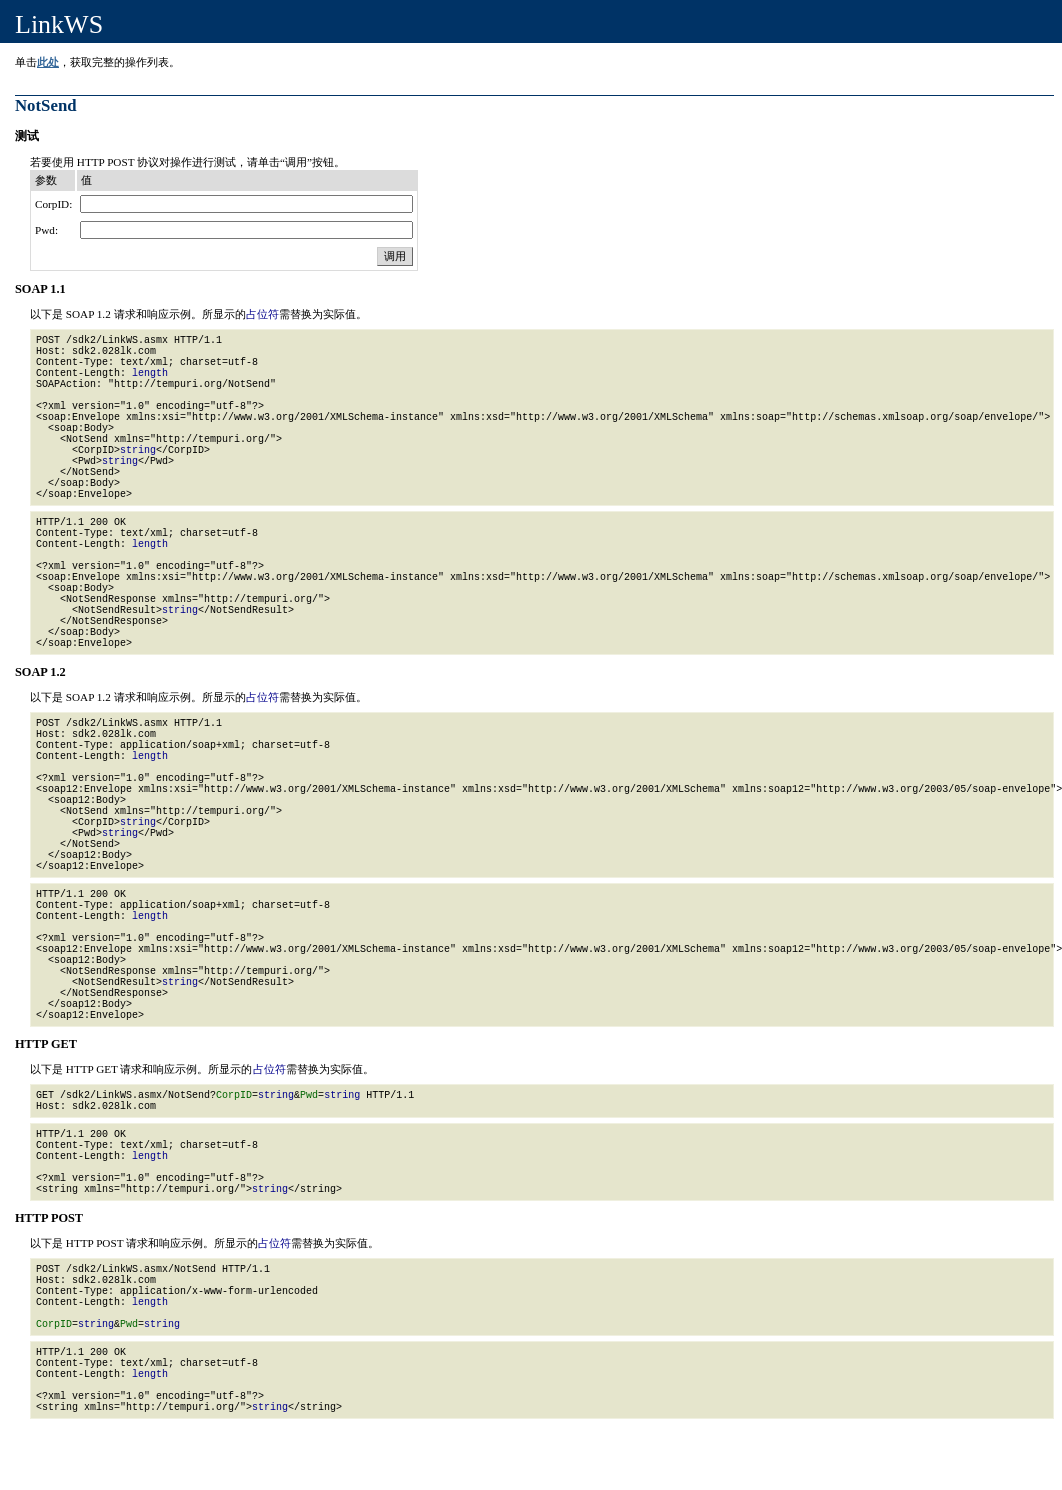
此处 (48, 62)
